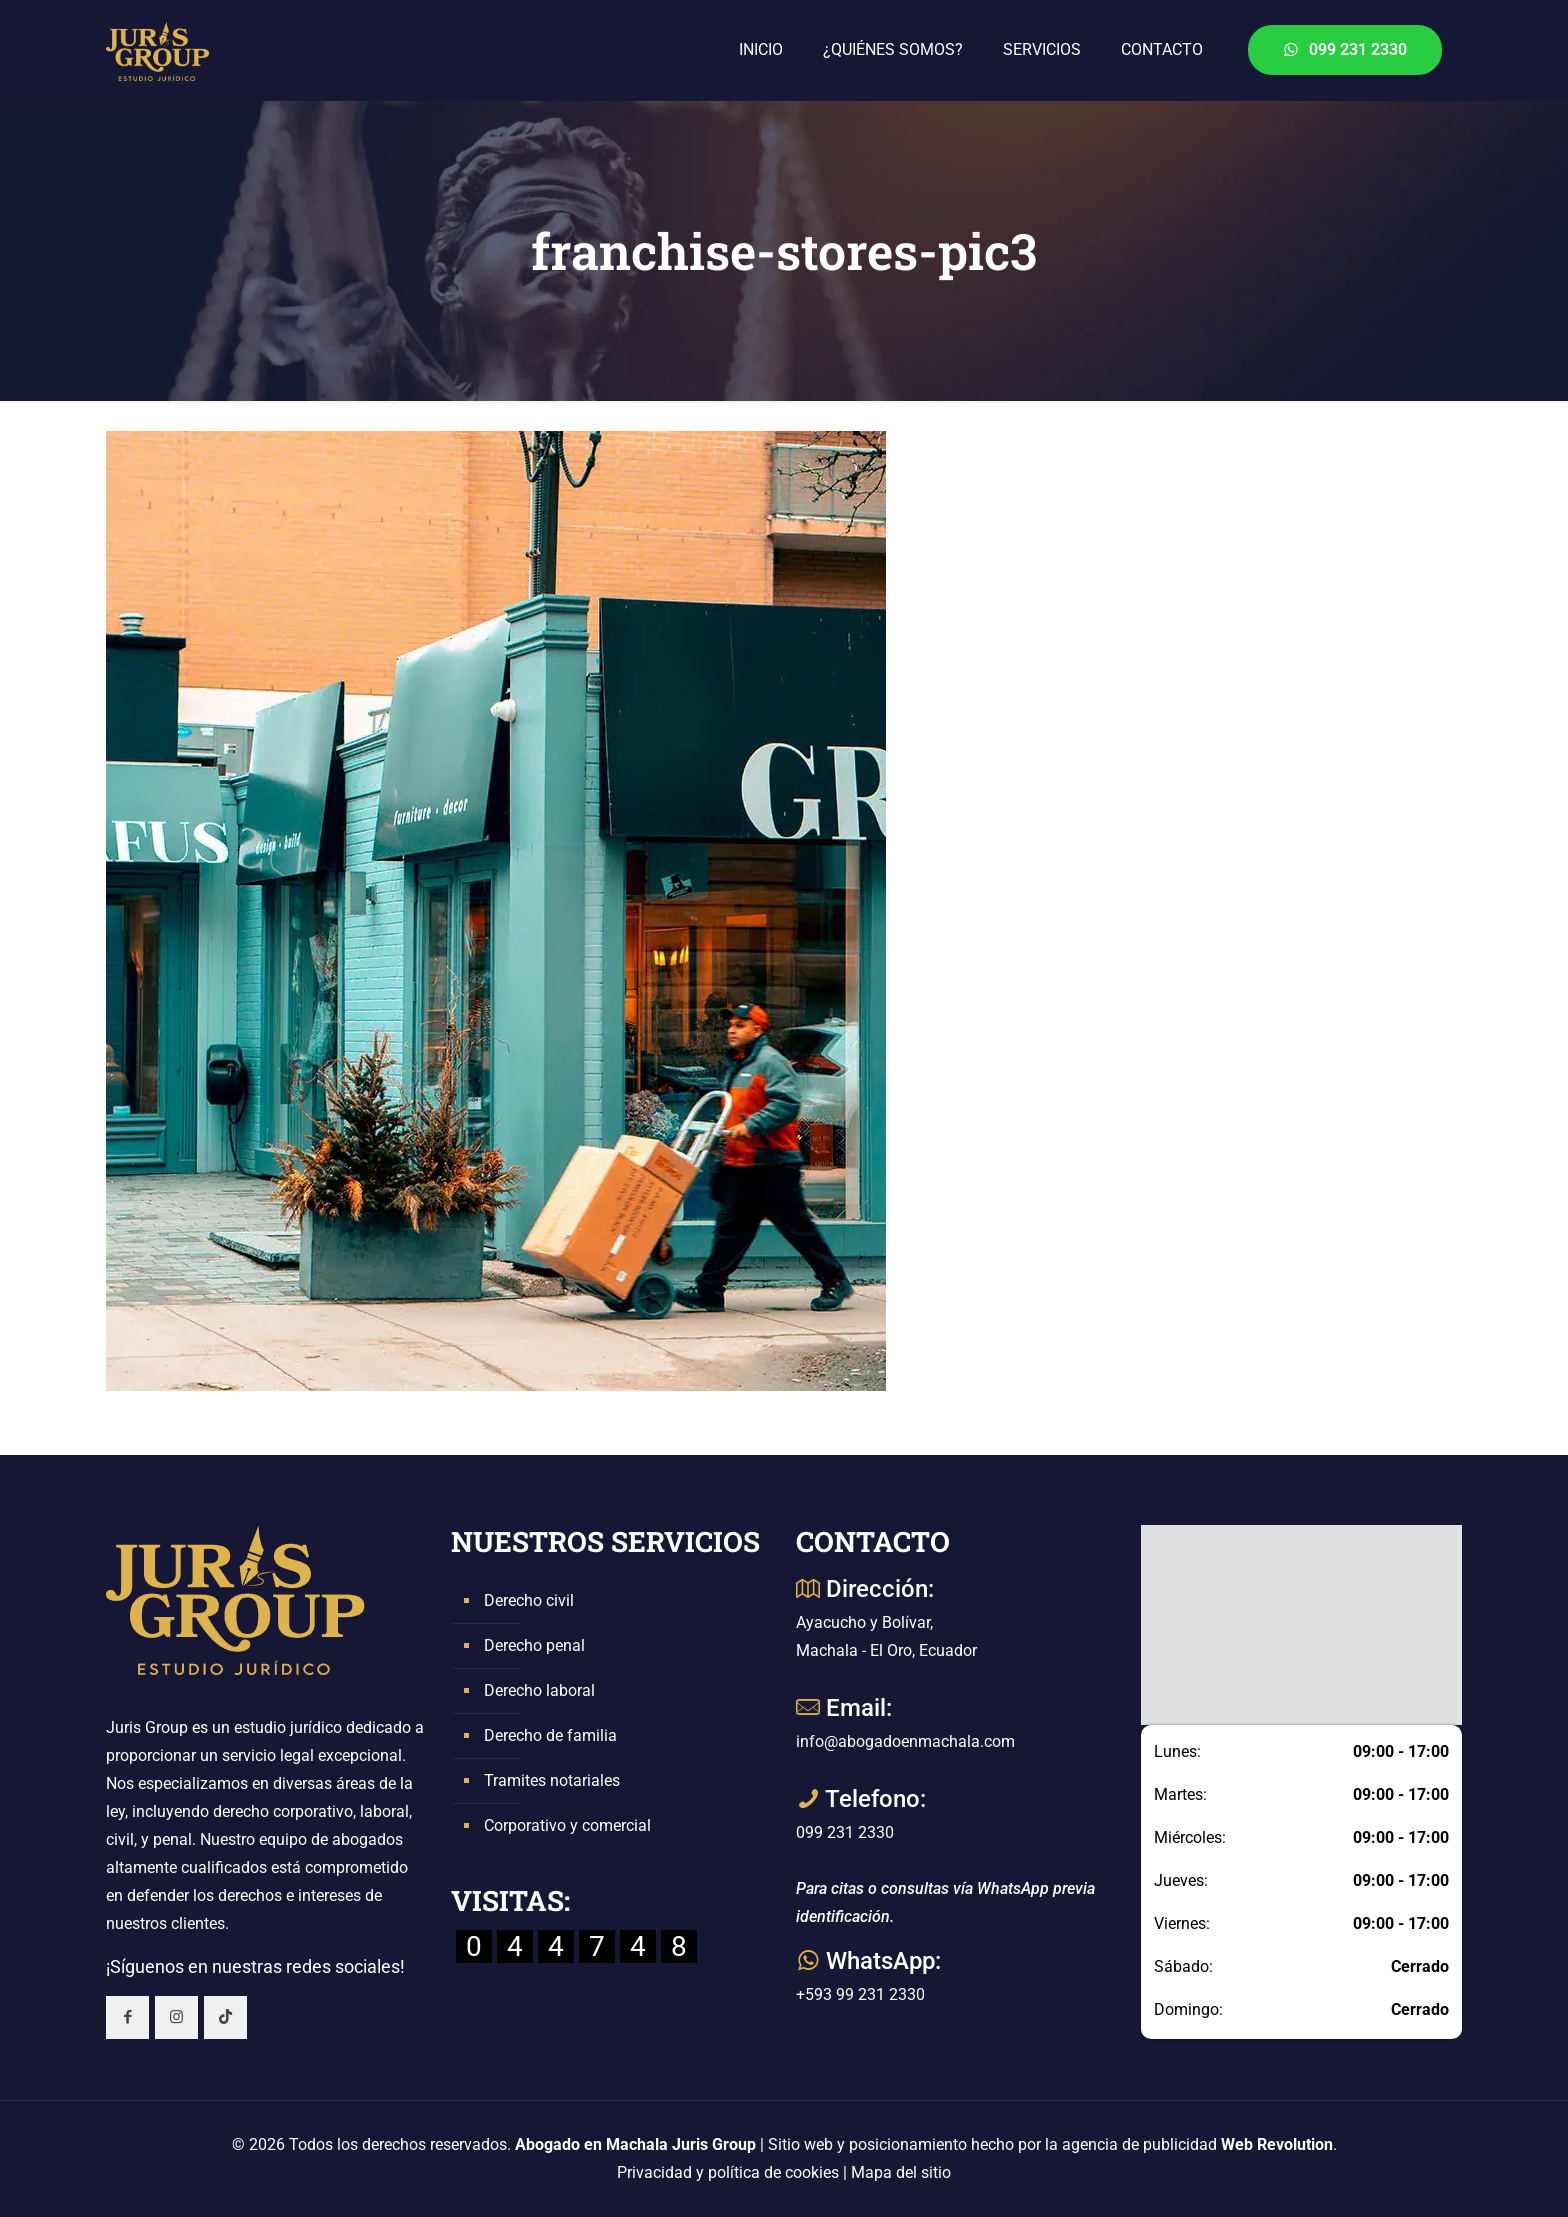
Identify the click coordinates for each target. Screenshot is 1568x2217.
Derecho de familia (550, 1735)
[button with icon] (127, 2017)
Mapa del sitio (901, 2172)
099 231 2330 (1345, 49)
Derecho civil (529, 1600)
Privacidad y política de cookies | (734, 2172)
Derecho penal (534, 1645)
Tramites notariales (552, 1780)
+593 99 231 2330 (860, 1994)
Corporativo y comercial (567, 1825)
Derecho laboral (539, 1690)
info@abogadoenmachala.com (905, 1741)
